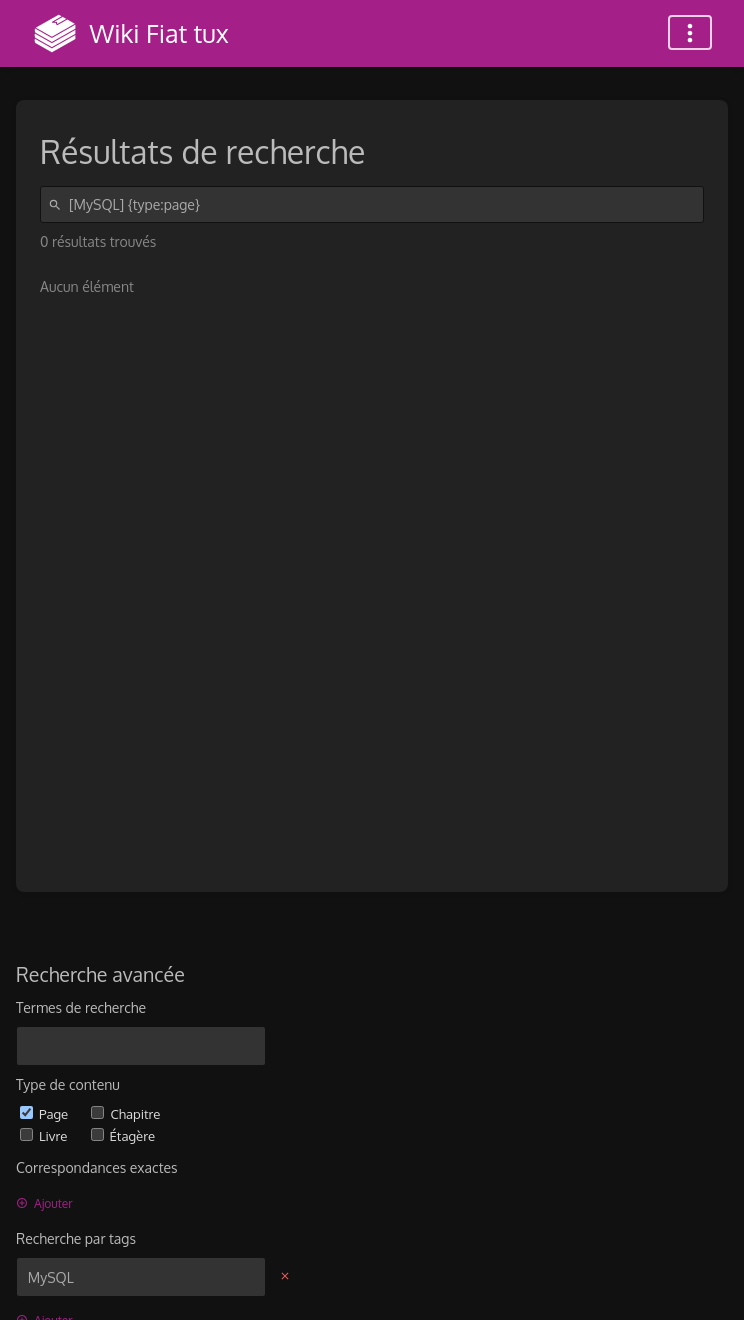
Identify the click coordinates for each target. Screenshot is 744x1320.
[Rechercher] (58, 204)
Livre (45, 1135)
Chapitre (125, 1113)
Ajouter (44, 1203)
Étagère (123, 1135)
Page (45, 1113)
